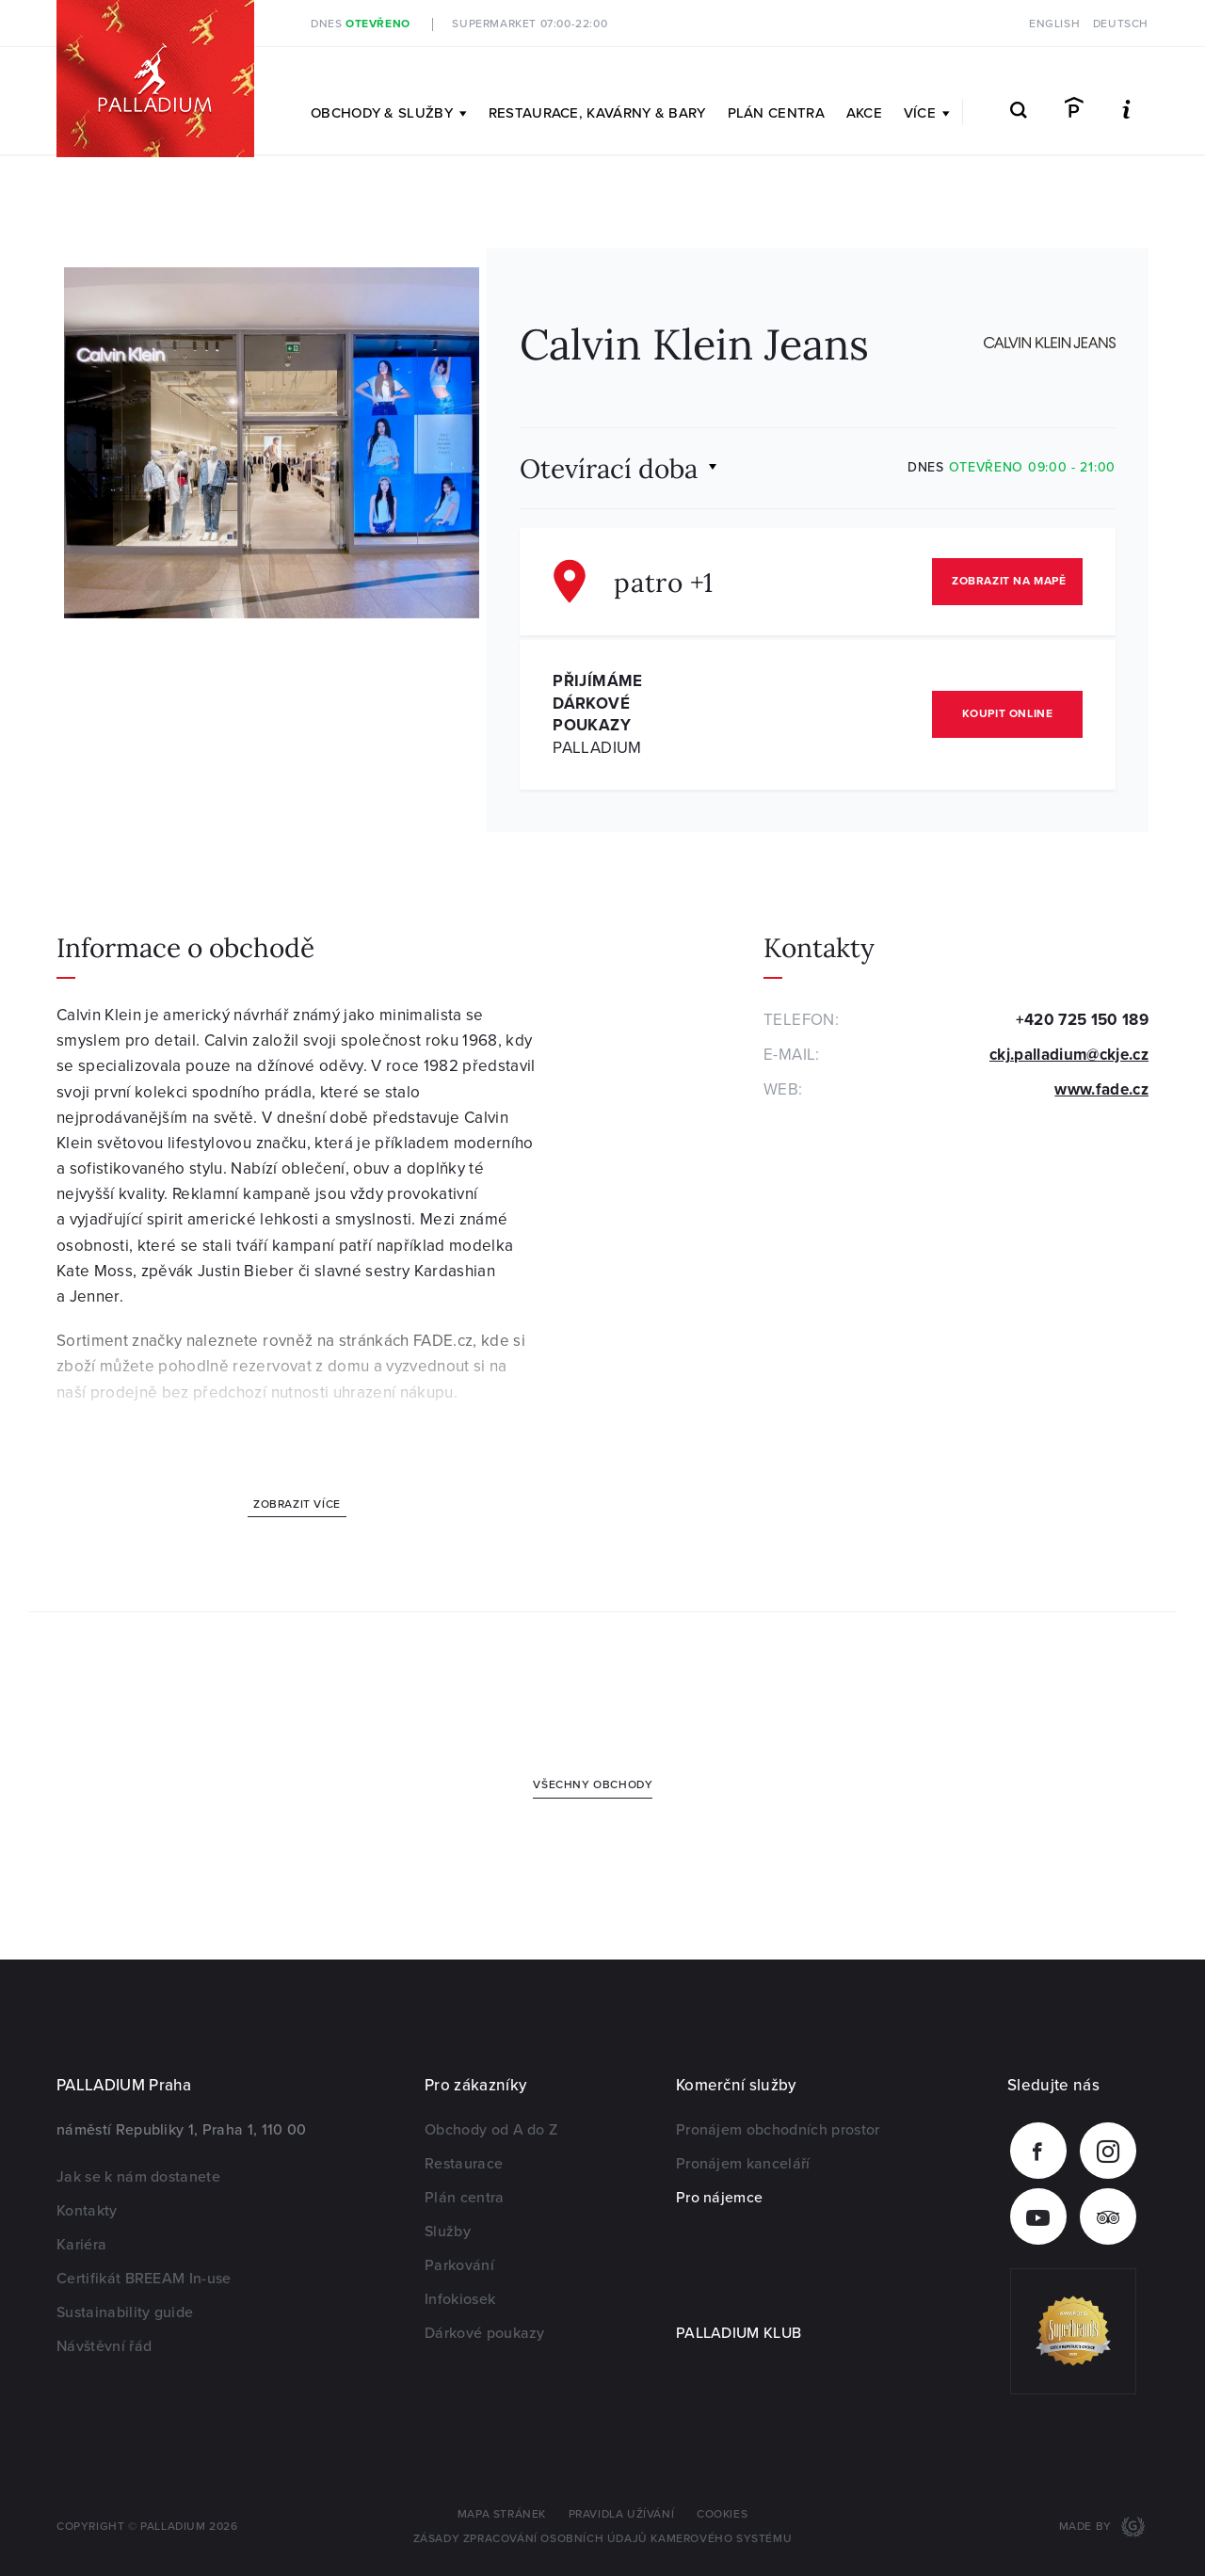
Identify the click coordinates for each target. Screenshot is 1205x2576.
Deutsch (1121, 24)
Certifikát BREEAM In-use (144, 2278)
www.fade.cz (1101, 1089)
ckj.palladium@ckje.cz (1069, 1054)
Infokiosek (460, 2299)
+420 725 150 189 (1082, 1020)
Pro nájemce (719, 2197)
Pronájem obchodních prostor (778, 2129)
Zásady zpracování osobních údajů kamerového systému (603, 2539)
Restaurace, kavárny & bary (597, 112)
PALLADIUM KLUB (738, 2333)
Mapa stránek (502, 2514)
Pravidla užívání (622, 2514)
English (1054, 24)
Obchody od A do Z (491, 2129)
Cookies (722, 2514)
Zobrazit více (297, 1504)
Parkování (459, 2265)
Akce (864, 112)
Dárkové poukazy (485, 2333)
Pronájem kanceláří (743, 2163)
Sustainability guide (124, 2312)
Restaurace (464, 2163)
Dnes (360, 24)
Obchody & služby (389, 112)
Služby (448, 2231)
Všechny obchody (592, 1785)
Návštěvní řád (104, 2346)
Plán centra (776, 112)
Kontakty (87, 2210)
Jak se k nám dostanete (138, 2177)
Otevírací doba (609, 467)
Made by (1087, 2527)
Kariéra (81, 2244)
